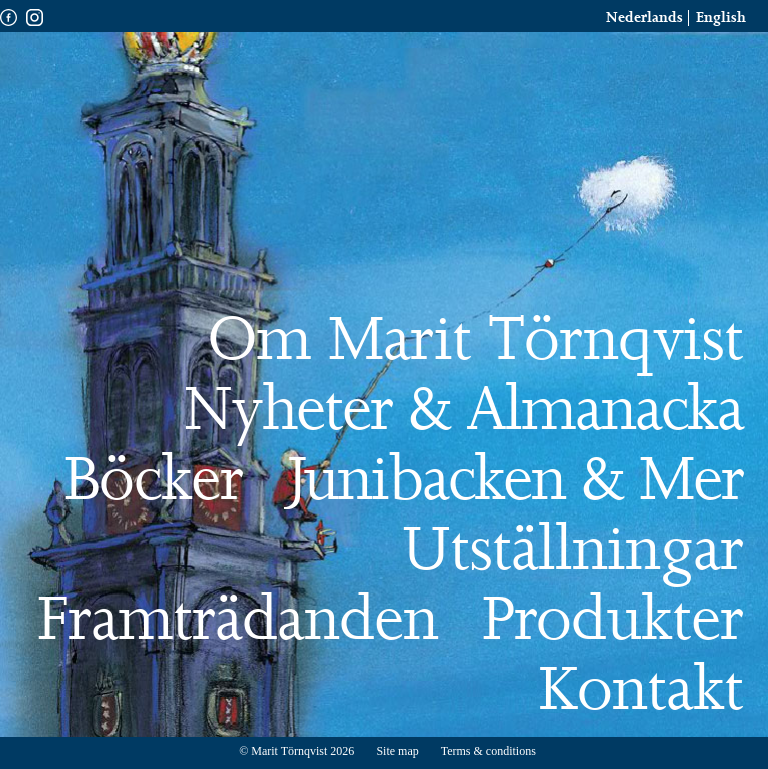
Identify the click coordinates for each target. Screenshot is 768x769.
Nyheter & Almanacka (463, 412)
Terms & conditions (488, 751)
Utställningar (572, 552)
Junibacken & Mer (515, 482)
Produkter (612, 622)
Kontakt (640, 692)
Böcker (153, 482)
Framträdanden (237, 622)
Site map (398, 751)
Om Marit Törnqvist (475, 342)
